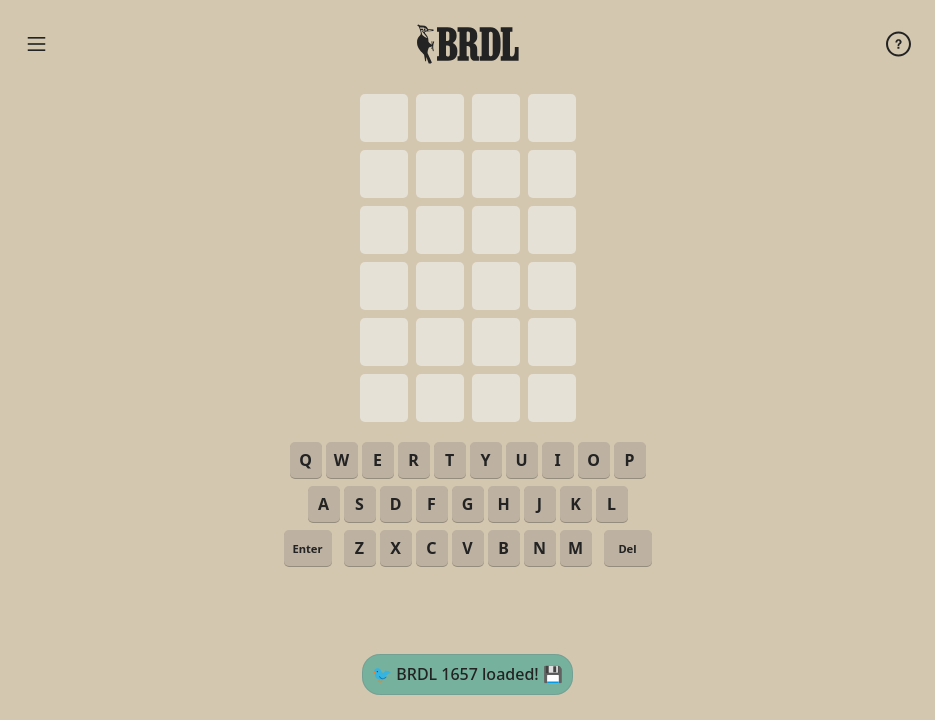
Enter (307, 548)
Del (627, 548)
